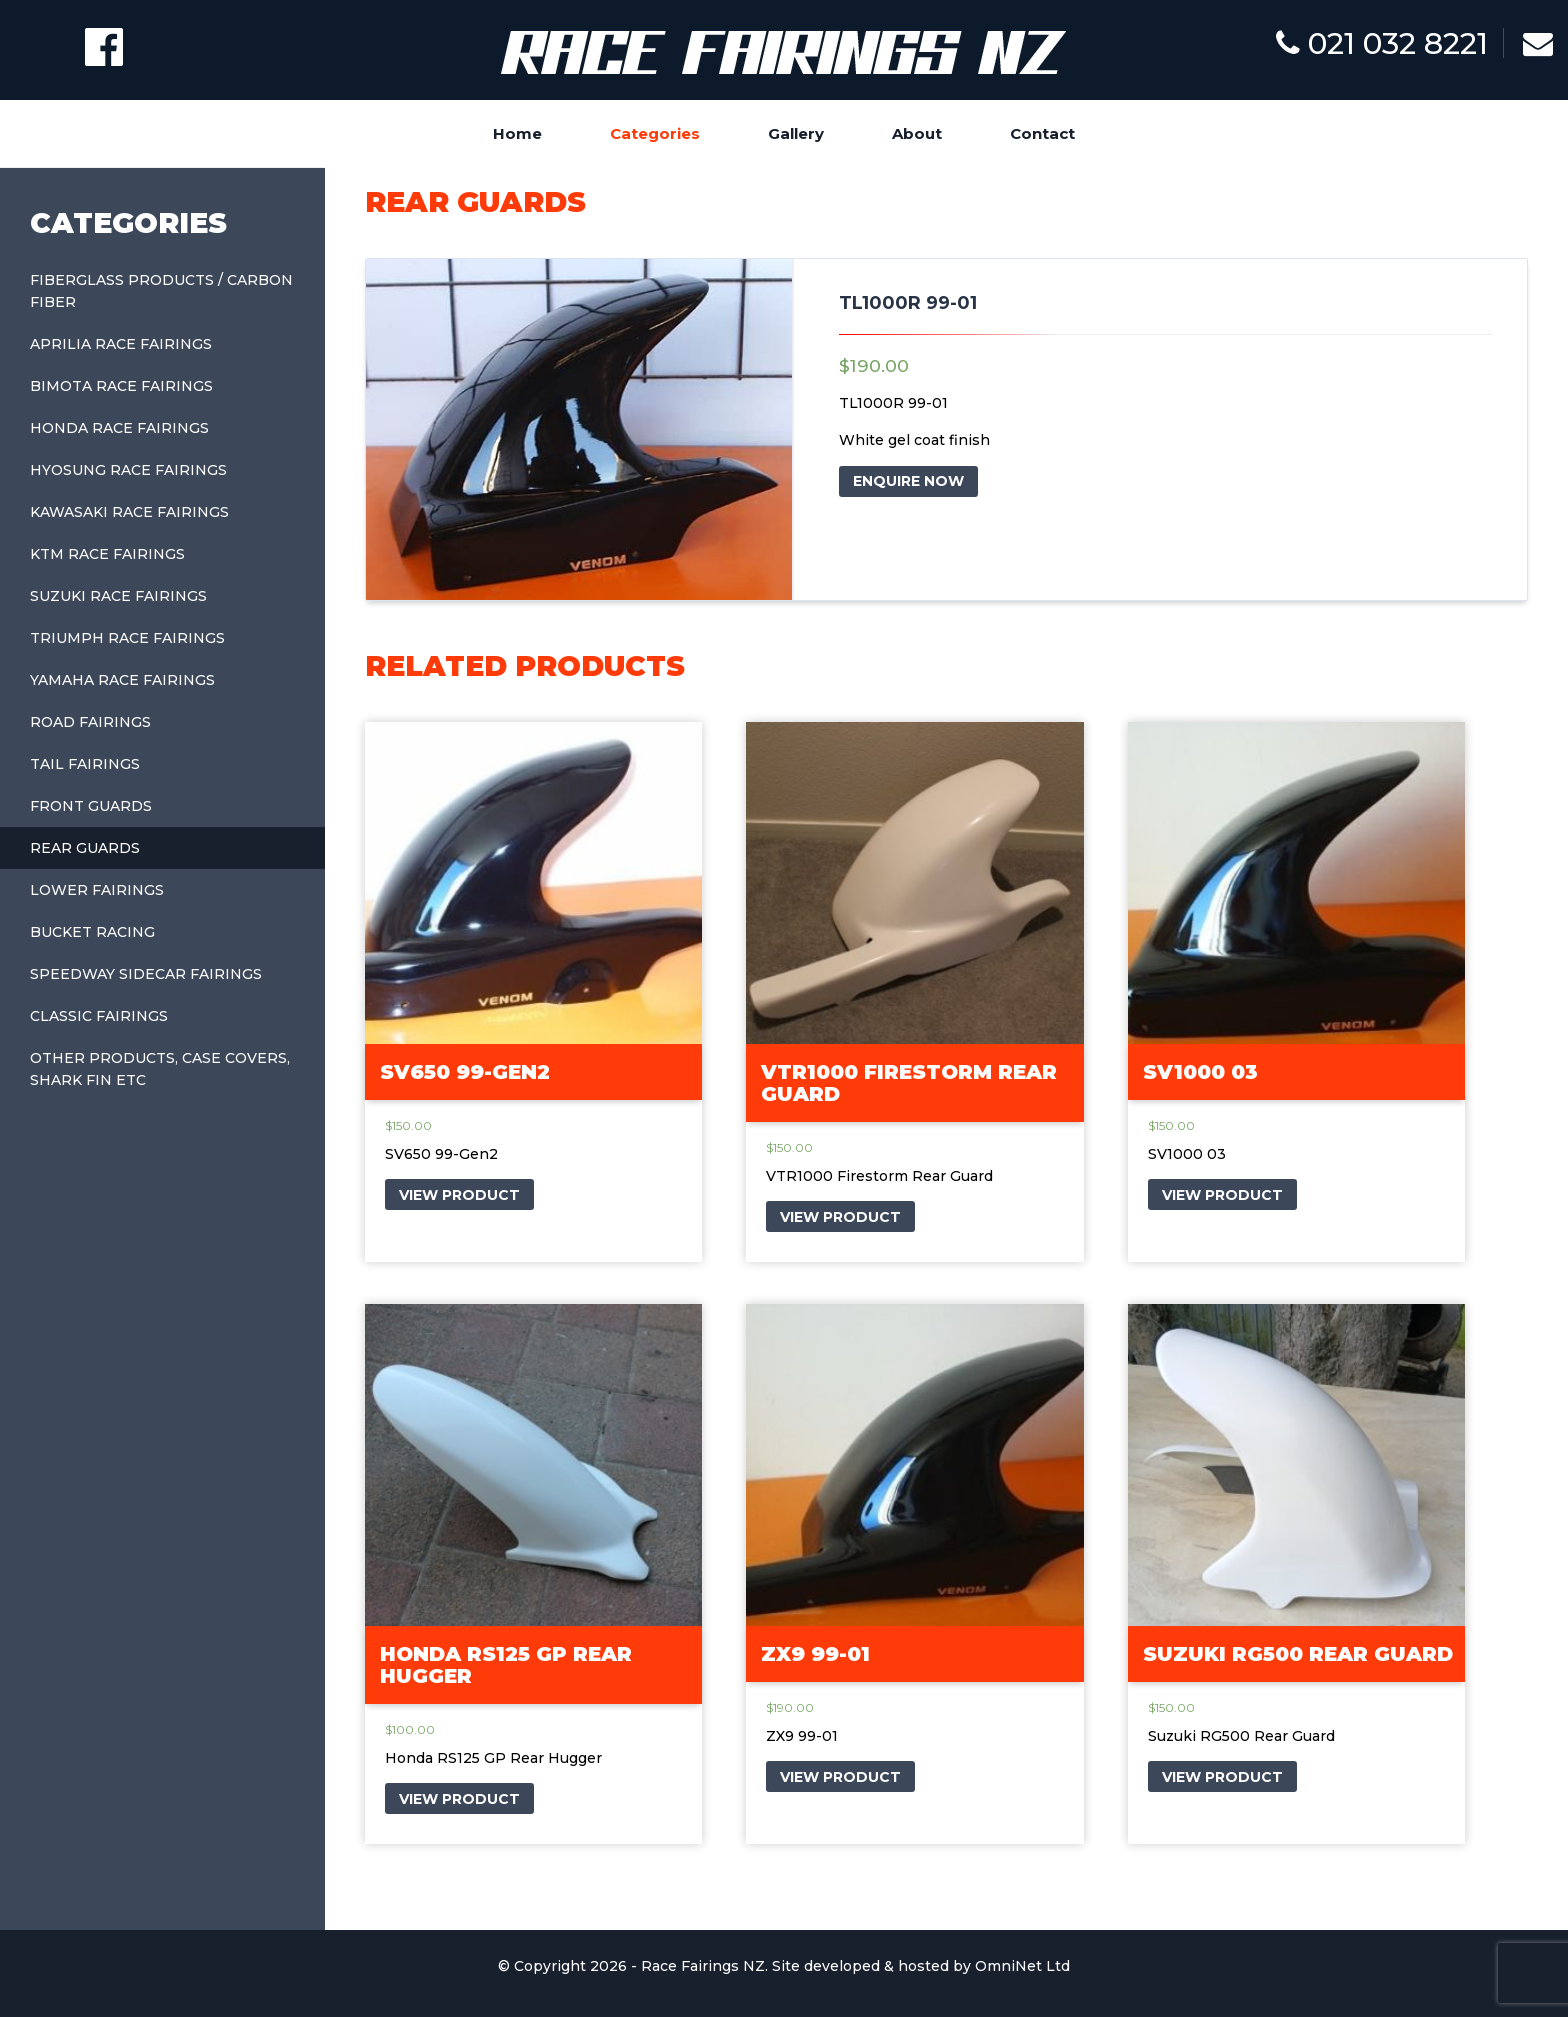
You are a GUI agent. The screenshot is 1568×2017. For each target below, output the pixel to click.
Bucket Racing (92, 932)
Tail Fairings (85, 764)
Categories (655, 133)
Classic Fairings (99, 1016)
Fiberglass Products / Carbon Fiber (161, 291)
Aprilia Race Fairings (121, 344)
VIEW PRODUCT (459, 1195)
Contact (1042, 133)
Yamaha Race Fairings (122, 680)
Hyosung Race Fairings (128, 470)
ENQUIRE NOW (908, 481)
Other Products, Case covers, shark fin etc (160, 1069)
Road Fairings (90, 722)
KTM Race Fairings (107, 554)
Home (517, 133)
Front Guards (91, 806)
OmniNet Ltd (1022, 1966)
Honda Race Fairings (119, 428)
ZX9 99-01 (815, 1654)
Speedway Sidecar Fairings (146, 974)
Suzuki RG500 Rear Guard (1298, 1654)
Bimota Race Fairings (121, 386)
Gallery (796, 133)
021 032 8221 (1382, 43)
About (917, 133)
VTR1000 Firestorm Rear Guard (909, 1083)
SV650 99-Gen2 (465, 1072)
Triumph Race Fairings (127, 638)
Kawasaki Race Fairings (129, 512)
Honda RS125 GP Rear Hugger (506, 1665)
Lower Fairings (97, 890)
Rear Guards (85, 848)
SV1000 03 (1200, 1072)
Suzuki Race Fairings (118, 596)
